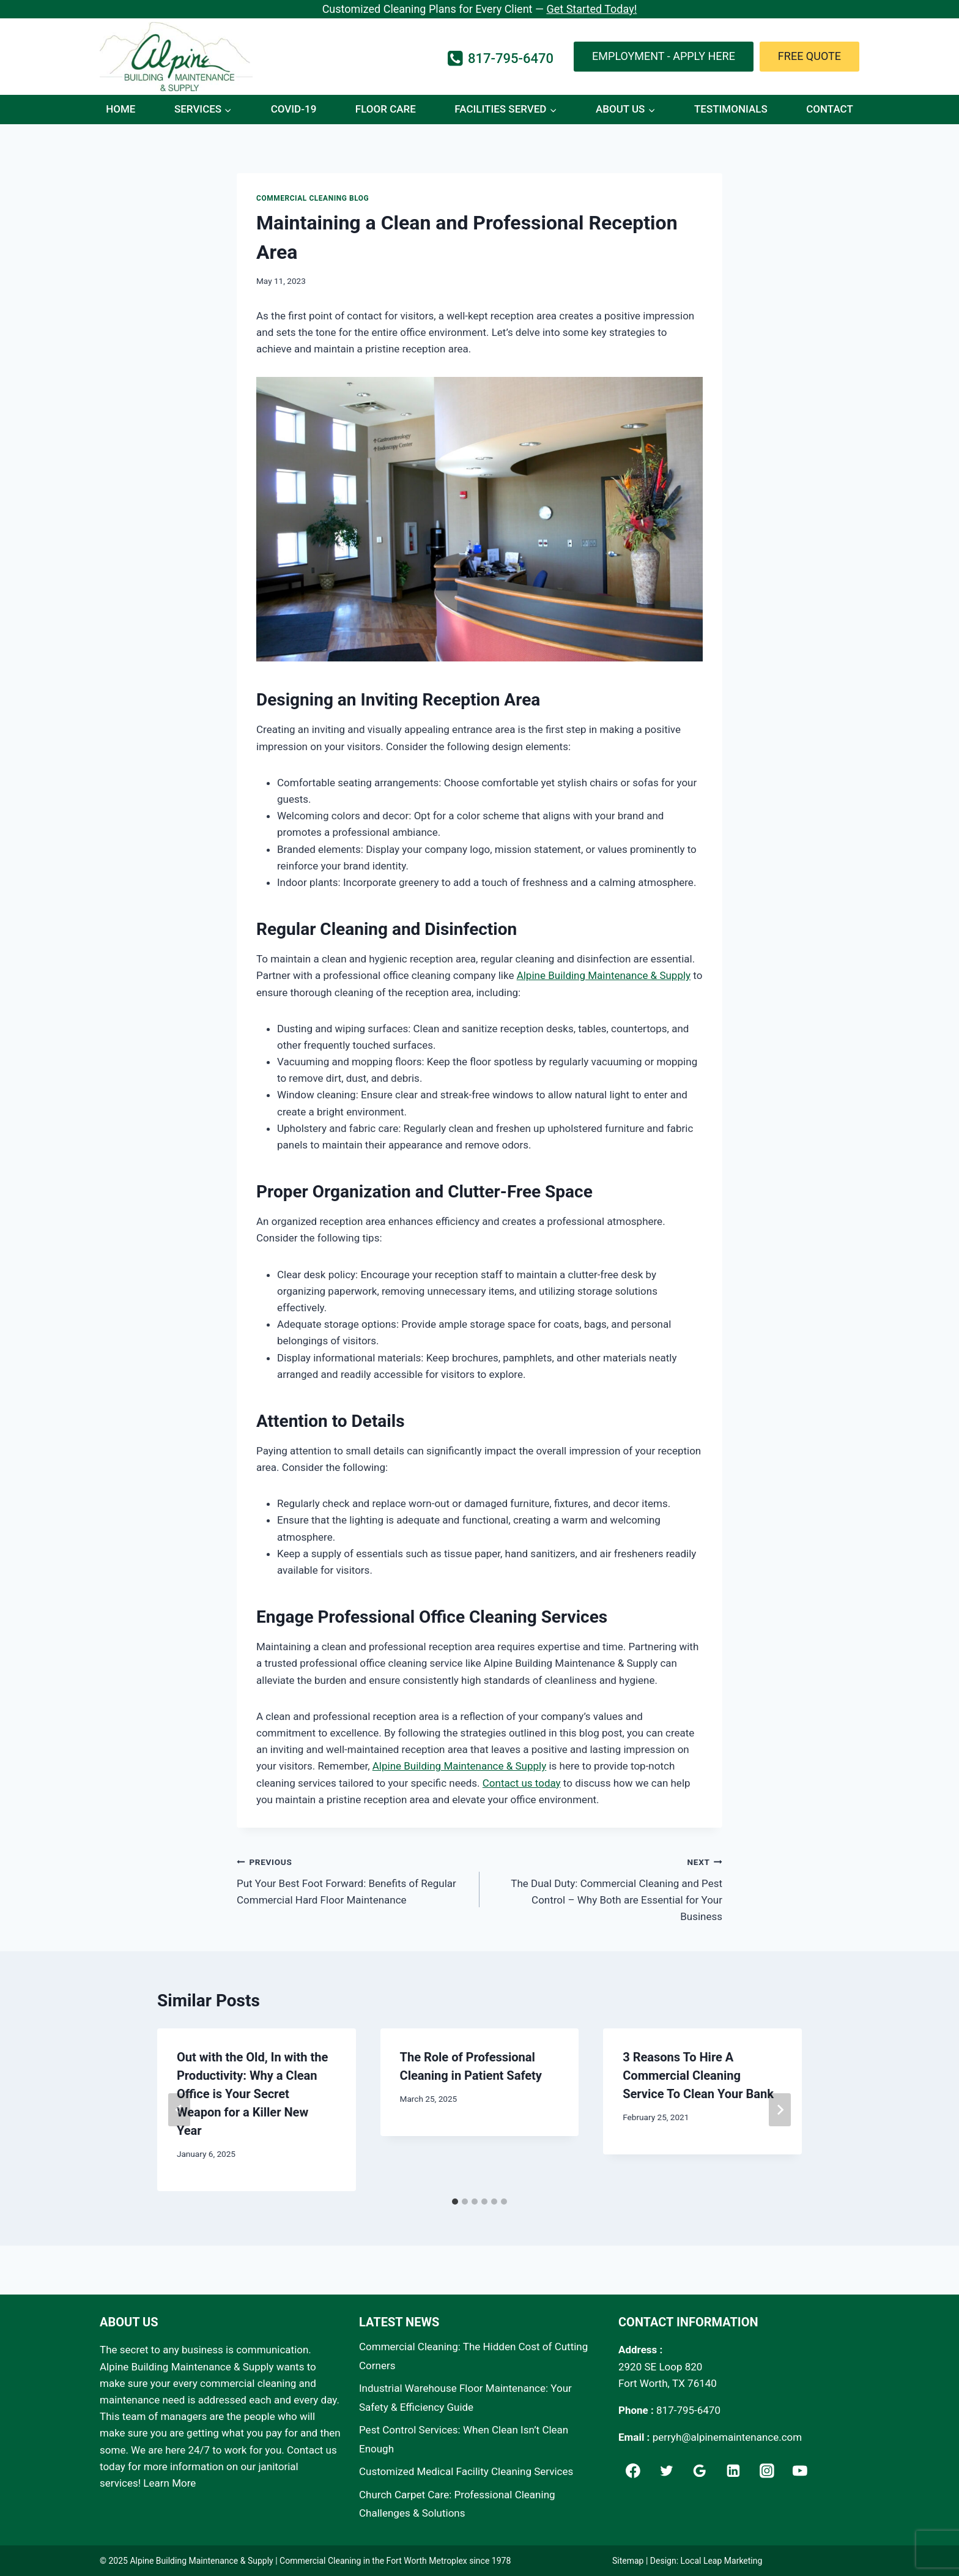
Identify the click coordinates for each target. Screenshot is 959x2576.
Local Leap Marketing (722, 2561)
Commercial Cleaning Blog (312, 198)
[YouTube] (800, 2470)
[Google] (699, 2470)
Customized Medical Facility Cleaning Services (466, 2471)
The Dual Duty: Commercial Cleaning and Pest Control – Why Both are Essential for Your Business (606, 1888)
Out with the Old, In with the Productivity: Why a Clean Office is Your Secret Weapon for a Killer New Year (252, 2094)
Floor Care (385, 109)
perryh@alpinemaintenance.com (727, 2437)
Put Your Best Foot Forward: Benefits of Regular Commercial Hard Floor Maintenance (353, 1879)
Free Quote (809, 56)
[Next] (780, 2109)
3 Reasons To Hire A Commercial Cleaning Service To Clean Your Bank (698, 2075)
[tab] (455, 2201)
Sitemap (627, 2561)
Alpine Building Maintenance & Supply (604, 975)
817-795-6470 (688, 2410)
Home (120, 109)
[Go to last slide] (179, 2109)
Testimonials (731, 109)
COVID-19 (294, 109)
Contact (829, 109)
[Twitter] (666, 2470)
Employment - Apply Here (663, 56)
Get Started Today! (591, 8)
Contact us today (522, 1783)
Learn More (169, 2483)
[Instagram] (767, 2470)
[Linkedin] (733, 2470)
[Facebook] (633, 2470)
